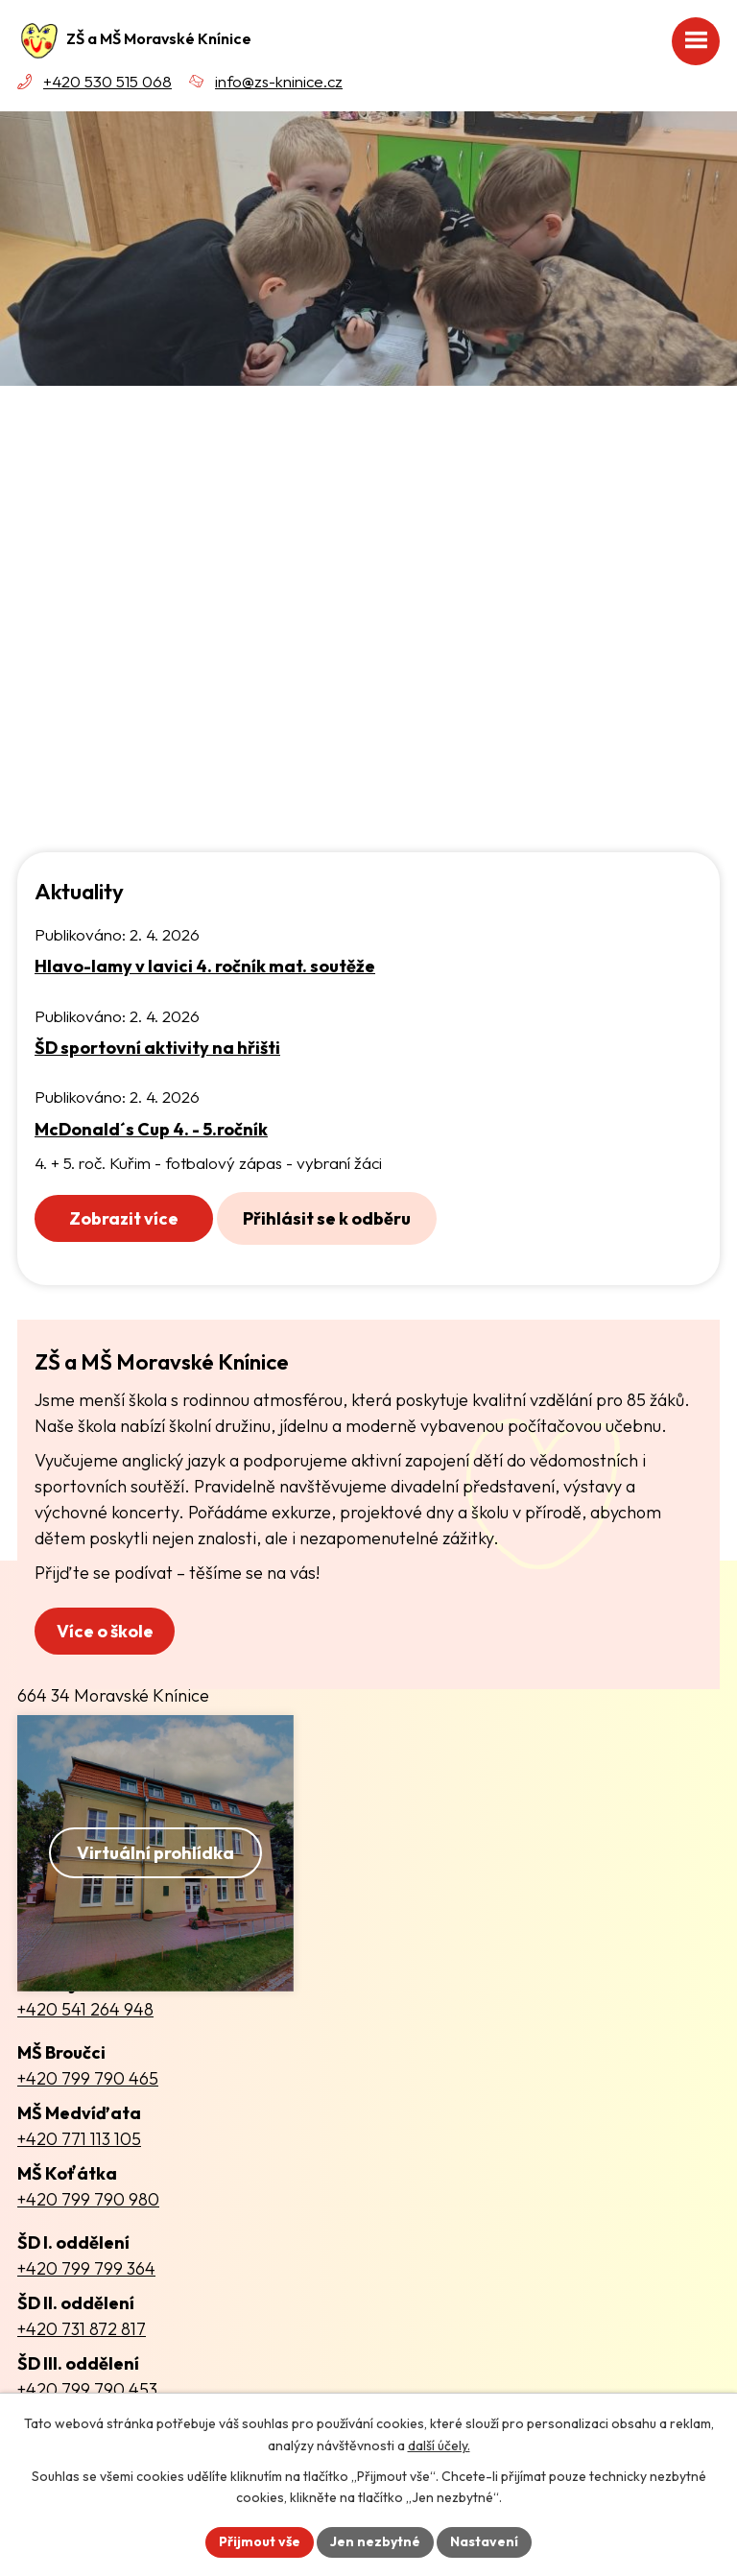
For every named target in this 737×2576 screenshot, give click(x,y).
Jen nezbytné (375, 2541)
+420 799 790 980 (88, 2199)
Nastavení (484, 2541)
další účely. (439, 2445)
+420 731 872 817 (81, 2329)
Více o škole (105, 1631)
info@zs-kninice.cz (279, 81)
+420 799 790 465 (87, 2078)
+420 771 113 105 (79, 2139)
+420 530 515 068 (107, 81)
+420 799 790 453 (87, 2389)
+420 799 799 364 (86, 2268)
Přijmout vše (259, 2541)
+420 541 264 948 (85, 2009)
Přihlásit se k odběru (327, 1218)
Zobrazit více (123, 1218)
